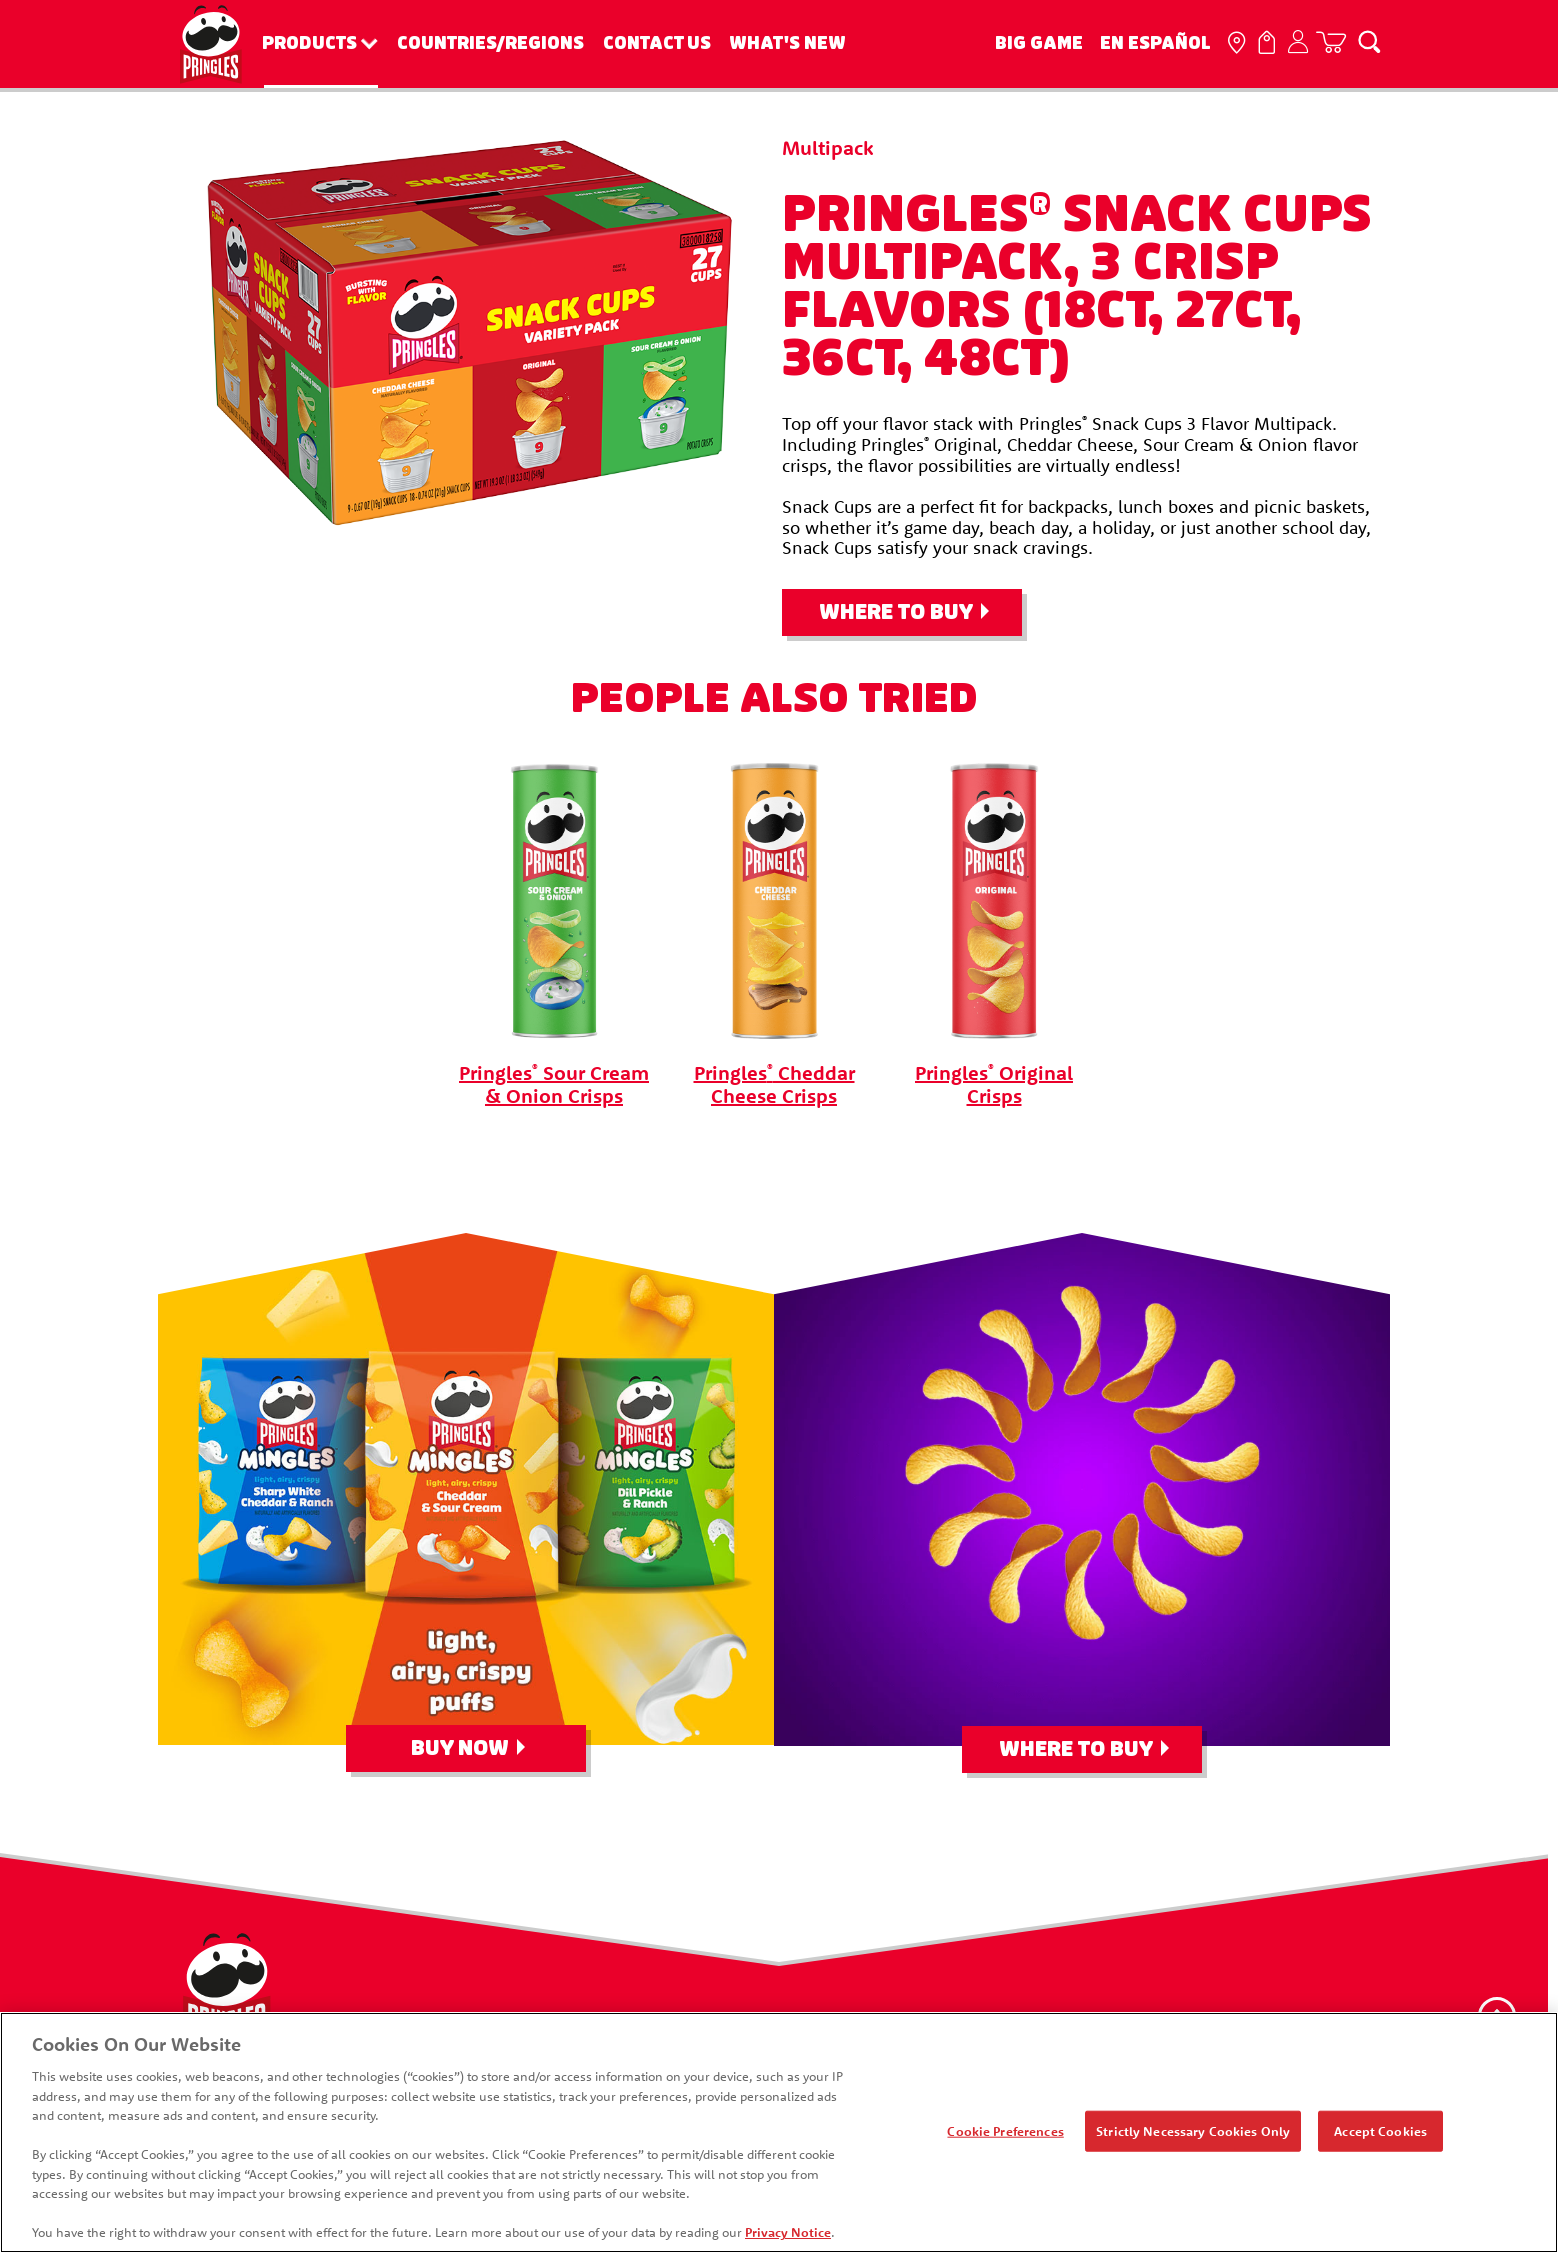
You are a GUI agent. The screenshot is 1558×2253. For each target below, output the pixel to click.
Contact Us (657, 43)
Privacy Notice (788, 2232)
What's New (787, 43)
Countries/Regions (490, 43)
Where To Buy (896, 612)
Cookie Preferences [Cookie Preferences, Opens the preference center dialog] (1005, 2130)
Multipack (828, 147)
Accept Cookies (1380, 2130)
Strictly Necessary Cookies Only (1193, 2130)
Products (309, 43)
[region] (779, 2132)
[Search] (1369, 41)
